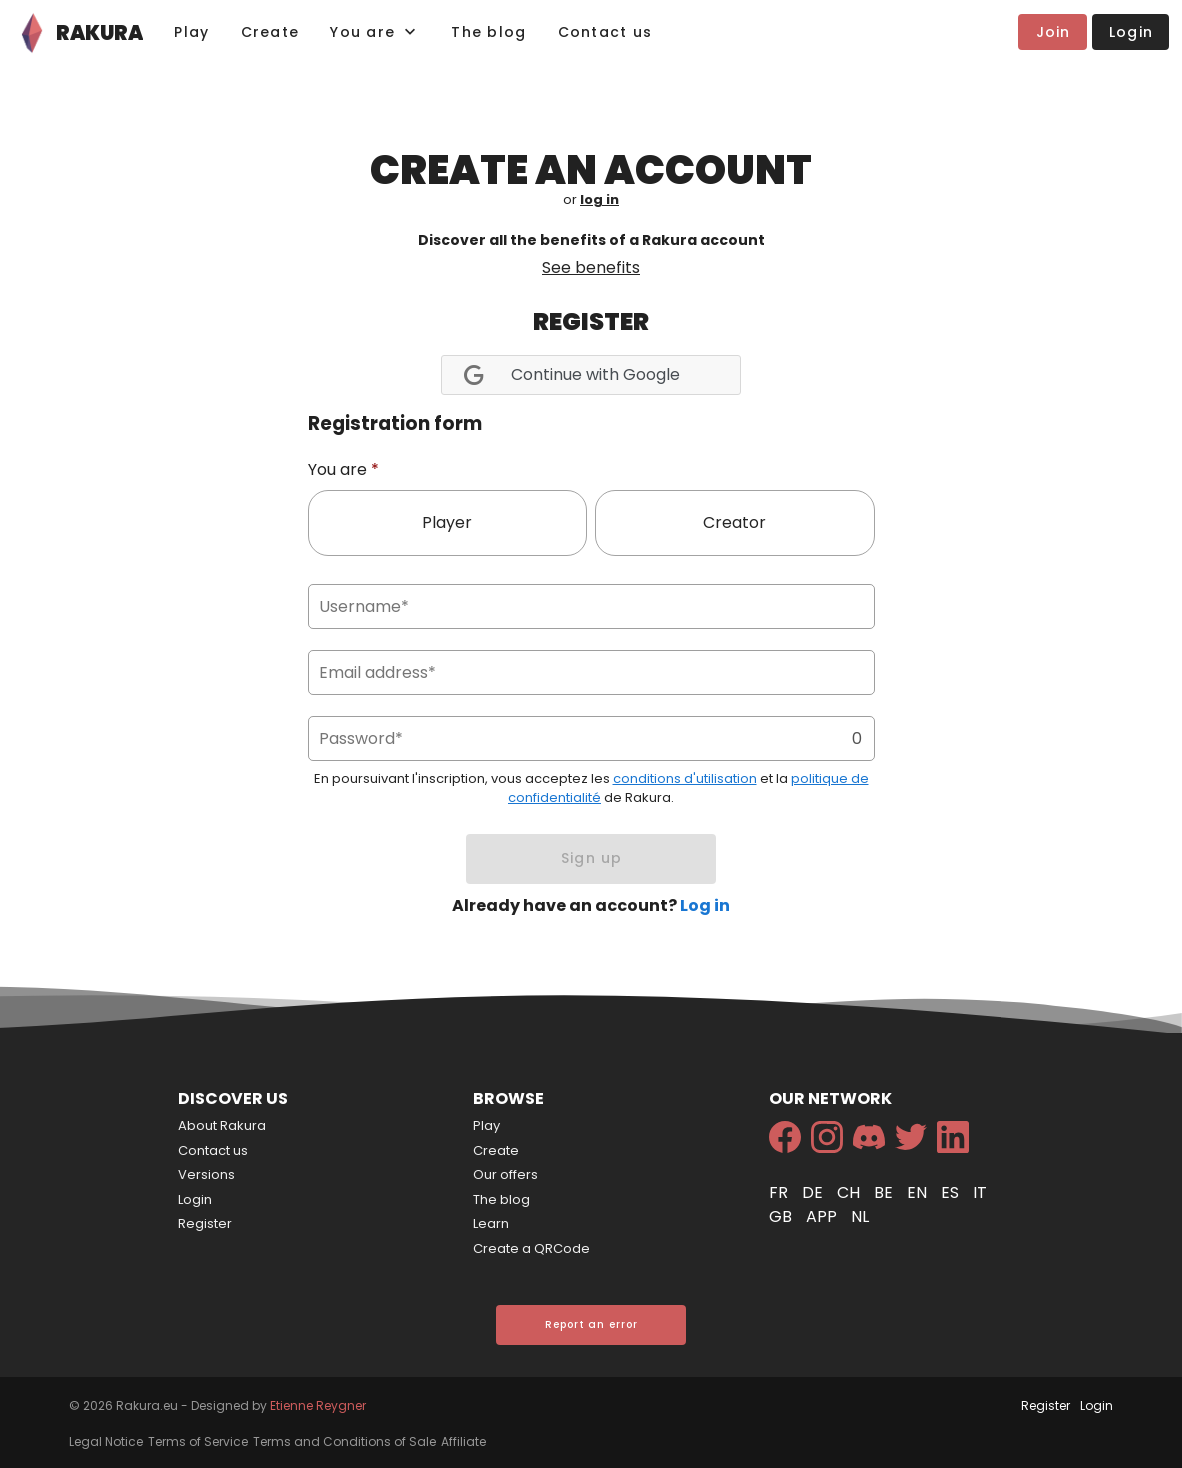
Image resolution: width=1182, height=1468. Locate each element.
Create (496, 1150)
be (885, 1192)
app (823, 1216)
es (952, 1192)
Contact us (213, 1150)
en (919, 1192)
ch (850, 1192)
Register (205, 1223)
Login (195, 1199)
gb (782, 1216)
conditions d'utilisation (685, 778)
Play (486, 1125)
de (814, 1192)
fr (780, 1192)
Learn (491, 1223)
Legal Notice (106, 1441)
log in (599, 199)
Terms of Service (198, 1441)
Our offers (505, 1174)
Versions (206, 1174)
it (980, 1192)
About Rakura (222, 1125)
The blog (501, 1199)
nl (860, 1216)
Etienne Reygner (318, 1405)
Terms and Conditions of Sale (344, 1441)
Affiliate (463, 1441)
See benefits (591, 267)
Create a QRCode (531, 1248)
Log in (705, 905)
